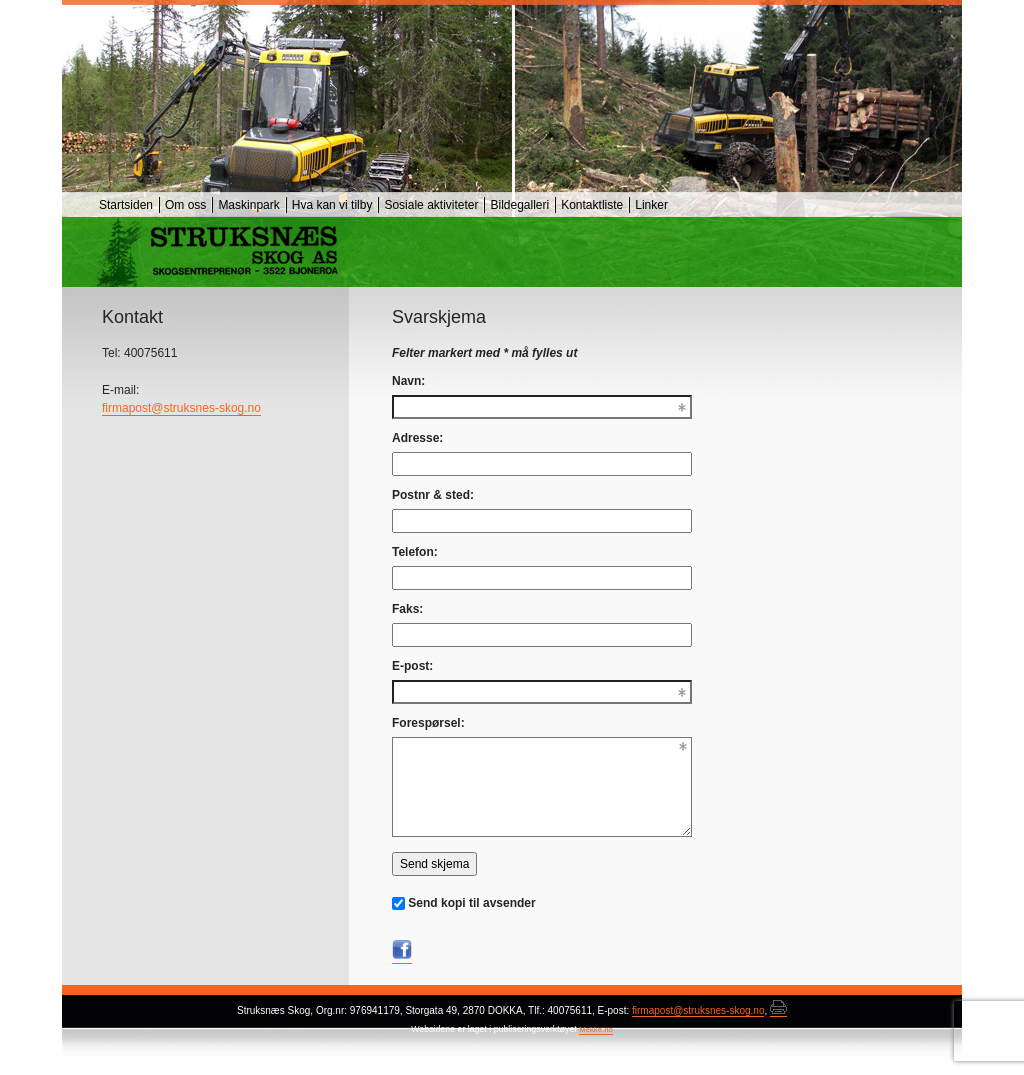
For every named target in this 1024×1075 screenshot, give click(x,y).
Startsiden (126, 205)
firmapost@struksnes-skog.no (181, 408)
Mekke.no (596, 1029)
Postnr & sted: (433, 495)
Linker (651, 205)
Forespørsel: (428, 723)
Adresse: (417, 438)
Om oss (185, 205)
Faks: (407, 609)
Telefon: (415, 552)
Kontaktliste (592, 205)
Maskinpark (248, 205)
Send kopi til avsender (471, 903)
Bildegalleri (519, 205)
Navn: (408, 381)
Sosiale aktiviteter (431, 205)
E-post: (412, 666)
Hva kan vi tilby (332, 205)
